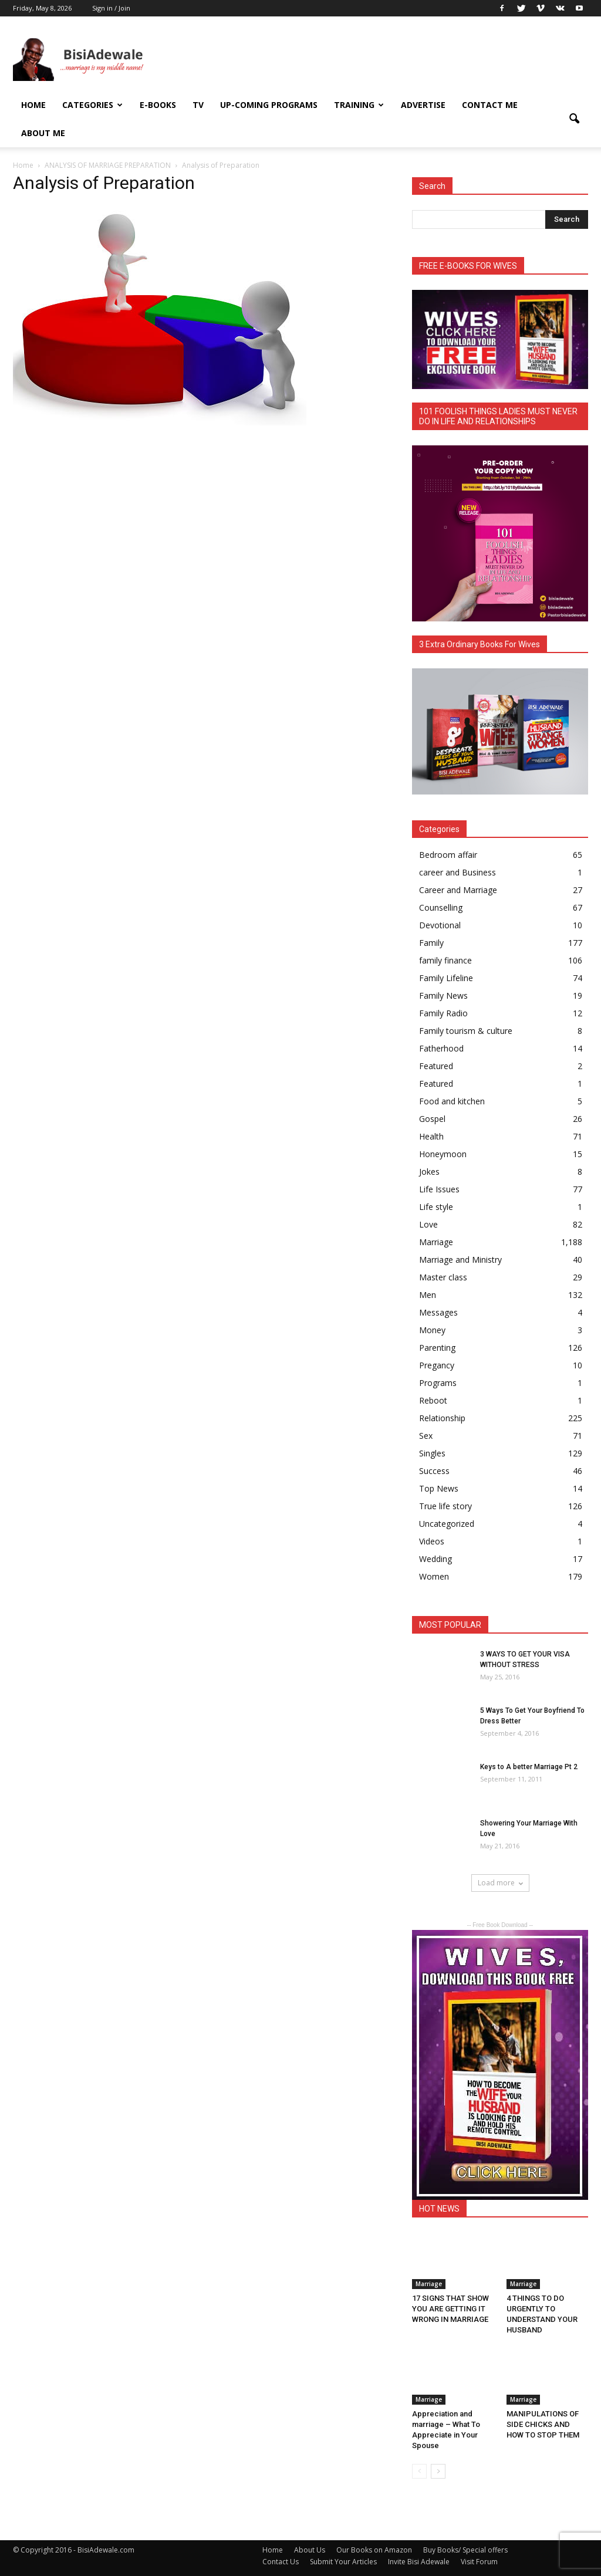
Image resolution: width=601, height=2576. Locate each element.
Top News (438, 1488)
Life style (436, 1206)
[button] (574, 119)
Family (431, 942)
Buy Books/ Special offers (465, 2550)
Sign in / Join (111, 8)
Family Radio (443, 1013)
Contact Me (490, 104)
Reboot (433, 1400)
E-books (158, 104)
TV (198, 104)
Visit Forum (479, 2562)
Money (432, 1330)
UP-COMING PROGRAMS (269, 104)
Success (434, 1470)
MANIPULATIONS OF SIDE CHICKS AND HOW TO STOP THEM (545, 2424)
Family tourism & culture (465, 1030)
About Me (43, 132)
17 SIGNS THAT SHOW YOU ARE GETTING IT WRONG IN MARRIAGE (450, 2309)
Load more (500, 1883)
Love (428, 1224)
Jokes (429, 1171)
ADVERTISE (423, 104)
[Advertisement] (374, 59)
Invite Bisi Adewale (419, 2562)
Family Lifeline (446, 977)
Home (33, 104)
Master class (443, 1277)
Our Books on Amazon (374, 2550)
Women (434, 1576)
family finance (445, 960)
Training (359, 104)
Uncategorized (446, 1523)
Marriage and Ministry (460, 1259)
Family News (443, 995)
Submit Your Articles (343, 2562)
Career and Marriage (458, 889)
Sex (426, 1435)
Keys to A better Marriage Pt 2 (529, 1767)
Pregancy (436, 1365)
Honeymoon (443, 1153)
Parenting (437, 1347)
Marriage (436, 1242)
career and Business (457, 872)
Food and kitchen (452, 1101)
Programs (438, 1382)
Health (431, 1136)
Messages (438, 1312)
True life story (445, 1506)
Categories (92, 104)
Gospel (432, 1118)
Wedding (435, 1558)
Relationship (442, 1418)
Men (427, 1294)
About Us (309, 2550)
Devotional (440, 925)
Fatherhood (441, 1048)
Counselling (440, 907)
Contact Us (280, 2562)
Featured (436, 1065)
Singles (432, 1453)
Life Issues (439, 1189)
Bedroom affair (448, 854)
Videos (431, 1541)
